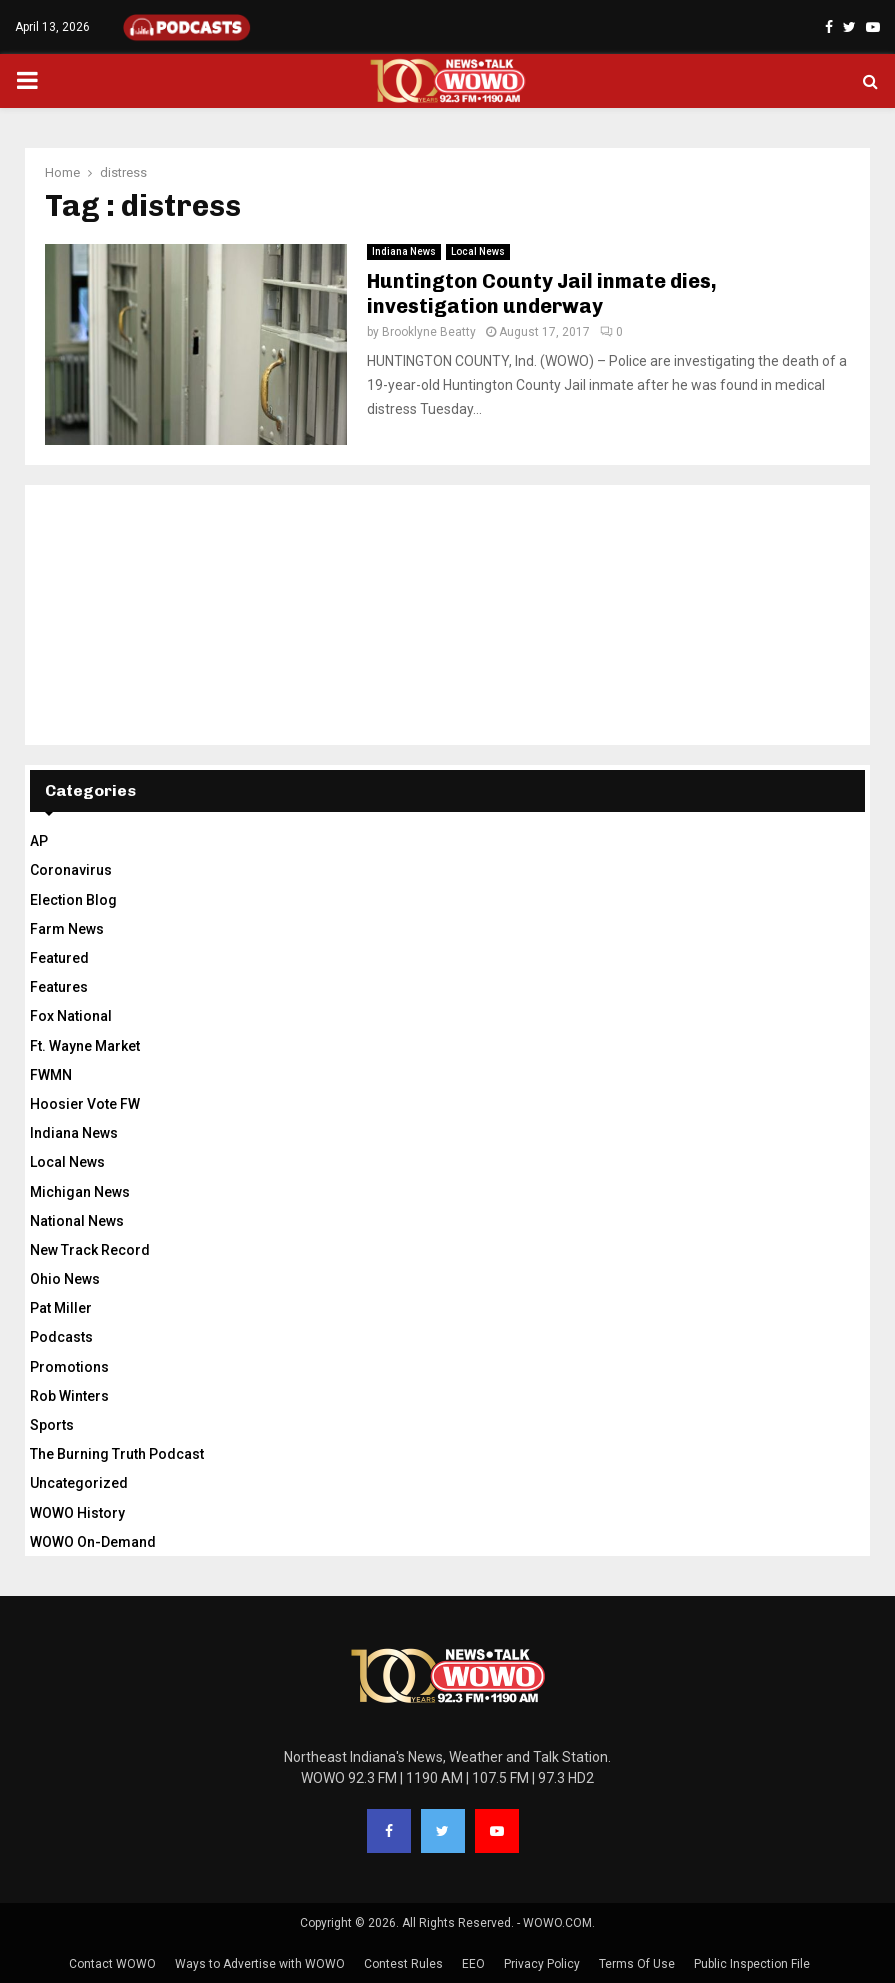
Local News (478, 251)
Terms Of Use (637, 1964)
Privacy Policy (542, 1964)
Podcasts (61, 1337)
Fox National (71, 1016)
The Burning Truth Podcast (117, 1454)
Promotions (69, 1367)
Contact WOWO (112, 1964)
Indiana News (404, 251)
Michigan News (80, 1192)
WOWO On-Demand (93, 1542)
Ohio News (65, 1279)
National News (77, 1221)
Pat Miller (61, 1308)
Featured (59, 958)
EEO (473, 1964)
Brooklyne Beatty (429, 332)
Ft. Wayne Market (85, 1046)
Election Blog (73, 900)
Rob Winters (69, 1396)
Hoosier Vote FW (85, 1104)
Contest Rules (403, 1964)
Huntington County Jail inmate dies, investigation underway (542, 293)
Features (59, 987)
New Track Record (90, 1250)
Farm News (67, 929)
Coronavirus (71, 870)
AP (39, 841)
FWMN (51, 1075)
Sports (52, 1425)
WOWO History (77, 1513)
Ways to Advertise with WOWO (260, 1964)
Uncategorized (79, 1483)
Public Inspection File (752, 1964)
